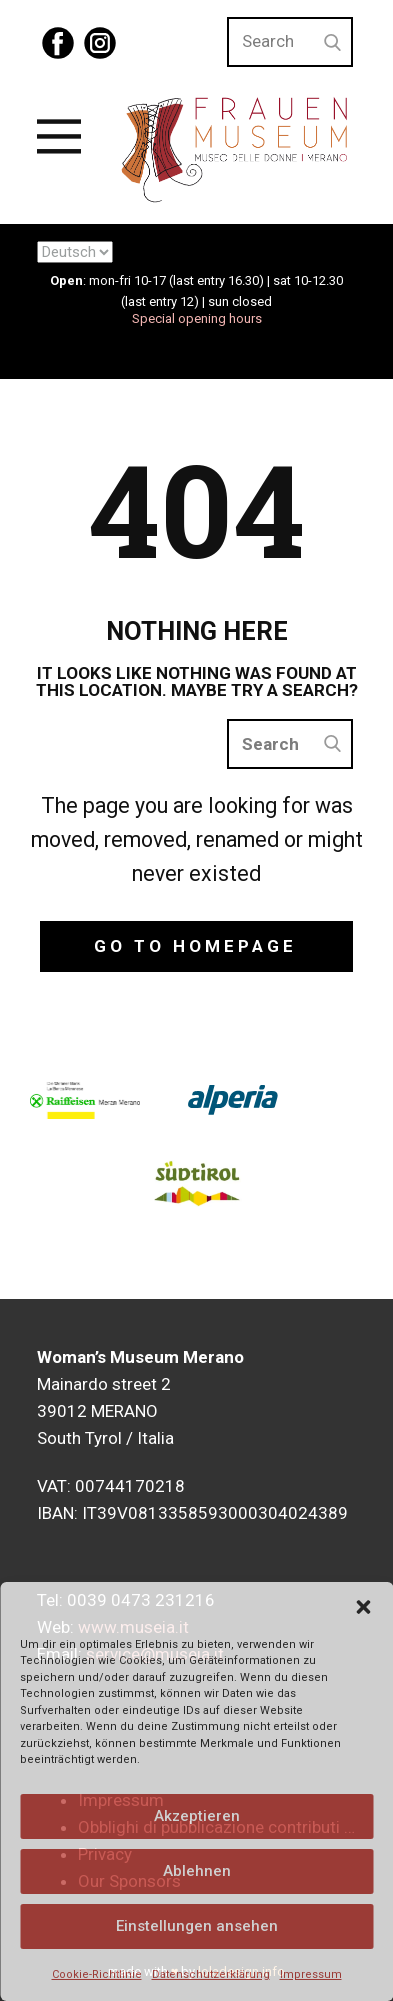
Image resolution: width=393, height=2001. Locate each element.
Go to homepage (195, 946)
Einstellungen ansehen (197, 1926)
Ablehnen (197, 1871)
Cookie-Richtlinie (97, 1974)
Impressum (311, 1974)
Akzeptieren (197, 1816)
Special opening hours (197, 318)
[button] (363, 1607)
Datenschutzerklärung (211, 1974)
